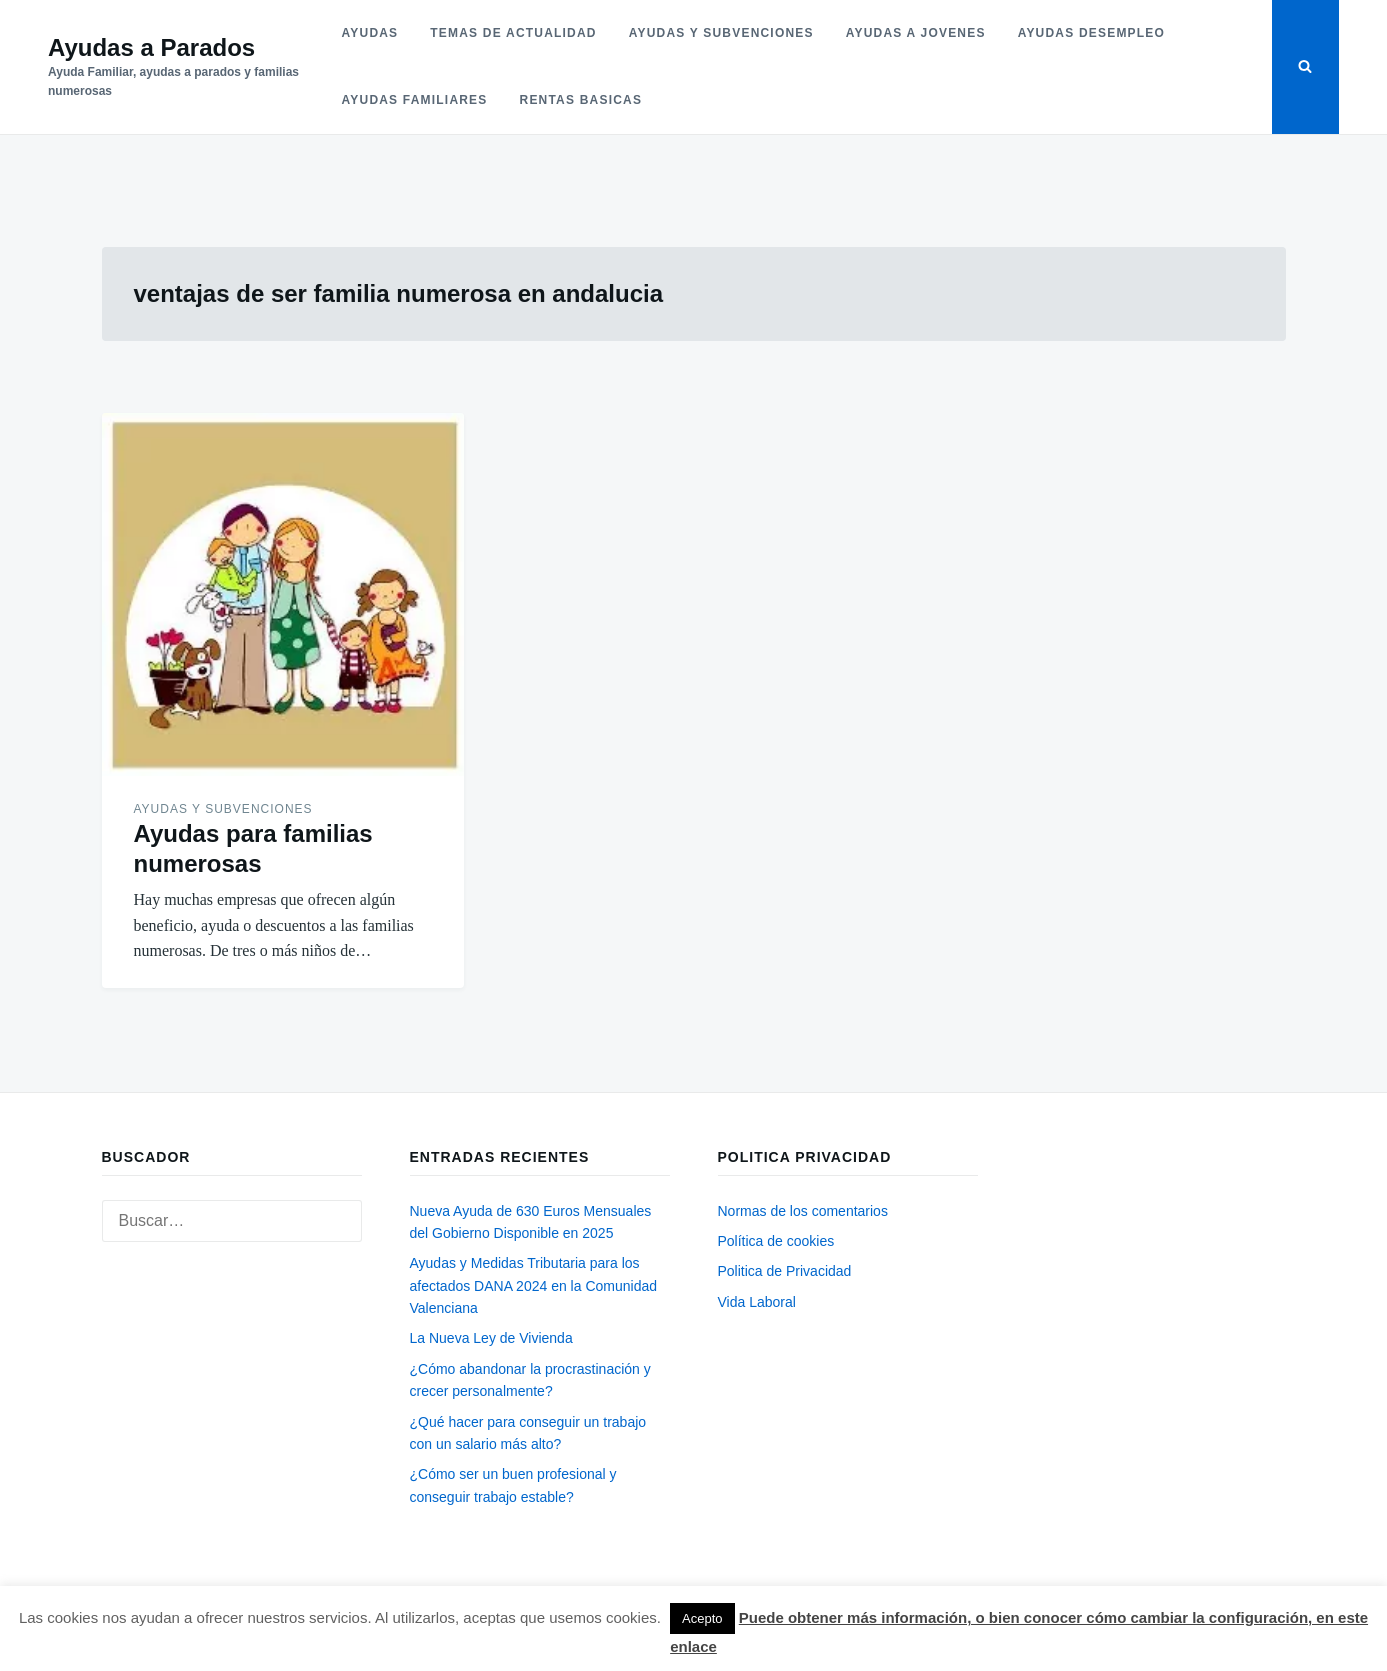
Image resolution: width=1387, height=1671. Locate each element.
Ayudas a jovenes (916, 33)
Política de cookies (776, 1241)
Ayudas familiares (415, 100)
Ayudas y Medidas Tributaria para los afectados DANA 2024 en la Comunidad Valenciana (534, 1285)
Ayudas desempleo (1091, 33)
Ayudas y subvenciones (721, 33)
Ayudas (370, 33)
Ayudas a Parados (151, 47)
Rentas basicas (581, 100)
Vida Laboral (757, 1302)
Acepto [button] (702, 1618)
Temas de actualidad (513, 33)
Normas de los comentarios (803, 1211)
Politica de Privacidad (785, 1271)
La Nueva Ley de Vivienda (491, 1338)
